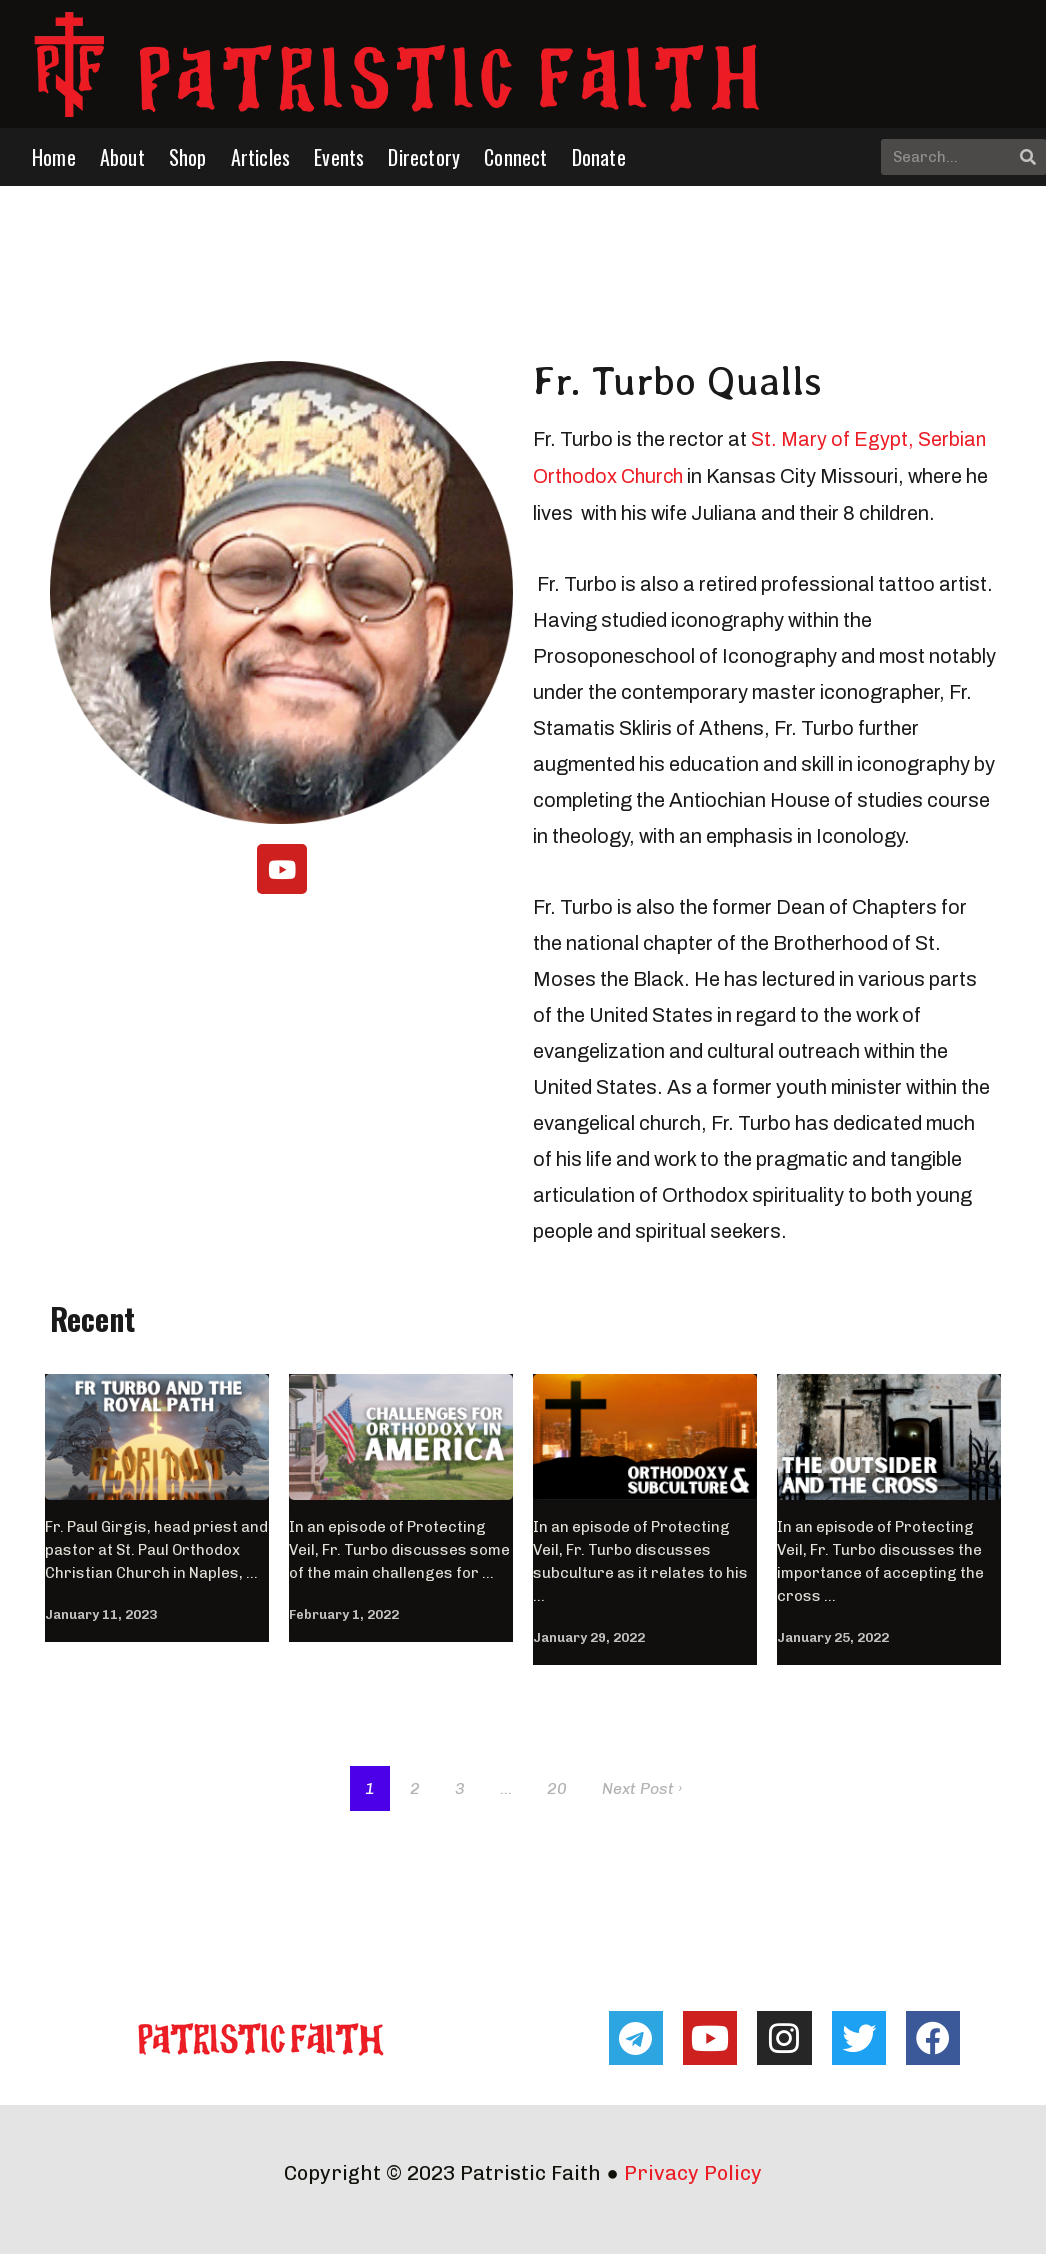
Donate (599, 157)
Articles (261, 157)
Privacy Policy (693, 2171)
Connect (515, 157)
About (122, 157)
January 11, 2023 (101, 1612)
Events (339, 157)
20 (557, 1786)
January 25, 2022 (833, 1635)
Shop (188, 157)
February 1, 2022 (344, 1612)
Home (54, 157)
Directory (424, 157)
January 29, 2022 (589, 1635)
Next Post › (642, 1786)
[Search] (1028, 157)
